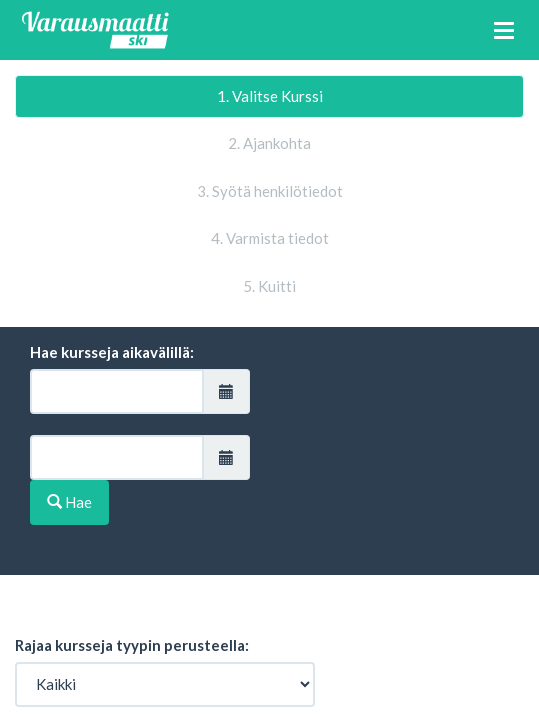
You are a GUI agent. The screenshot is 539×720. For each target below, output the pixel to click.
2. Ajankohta (269, 143)
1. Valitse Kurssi (270, 96)
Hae (69, 502)
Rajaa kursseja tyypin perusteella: (132, 645)
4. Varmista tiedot (270, 238)
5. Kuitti (269, 286)
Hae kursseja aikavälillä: (112, 352)
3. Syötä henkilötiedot (270, 191)
